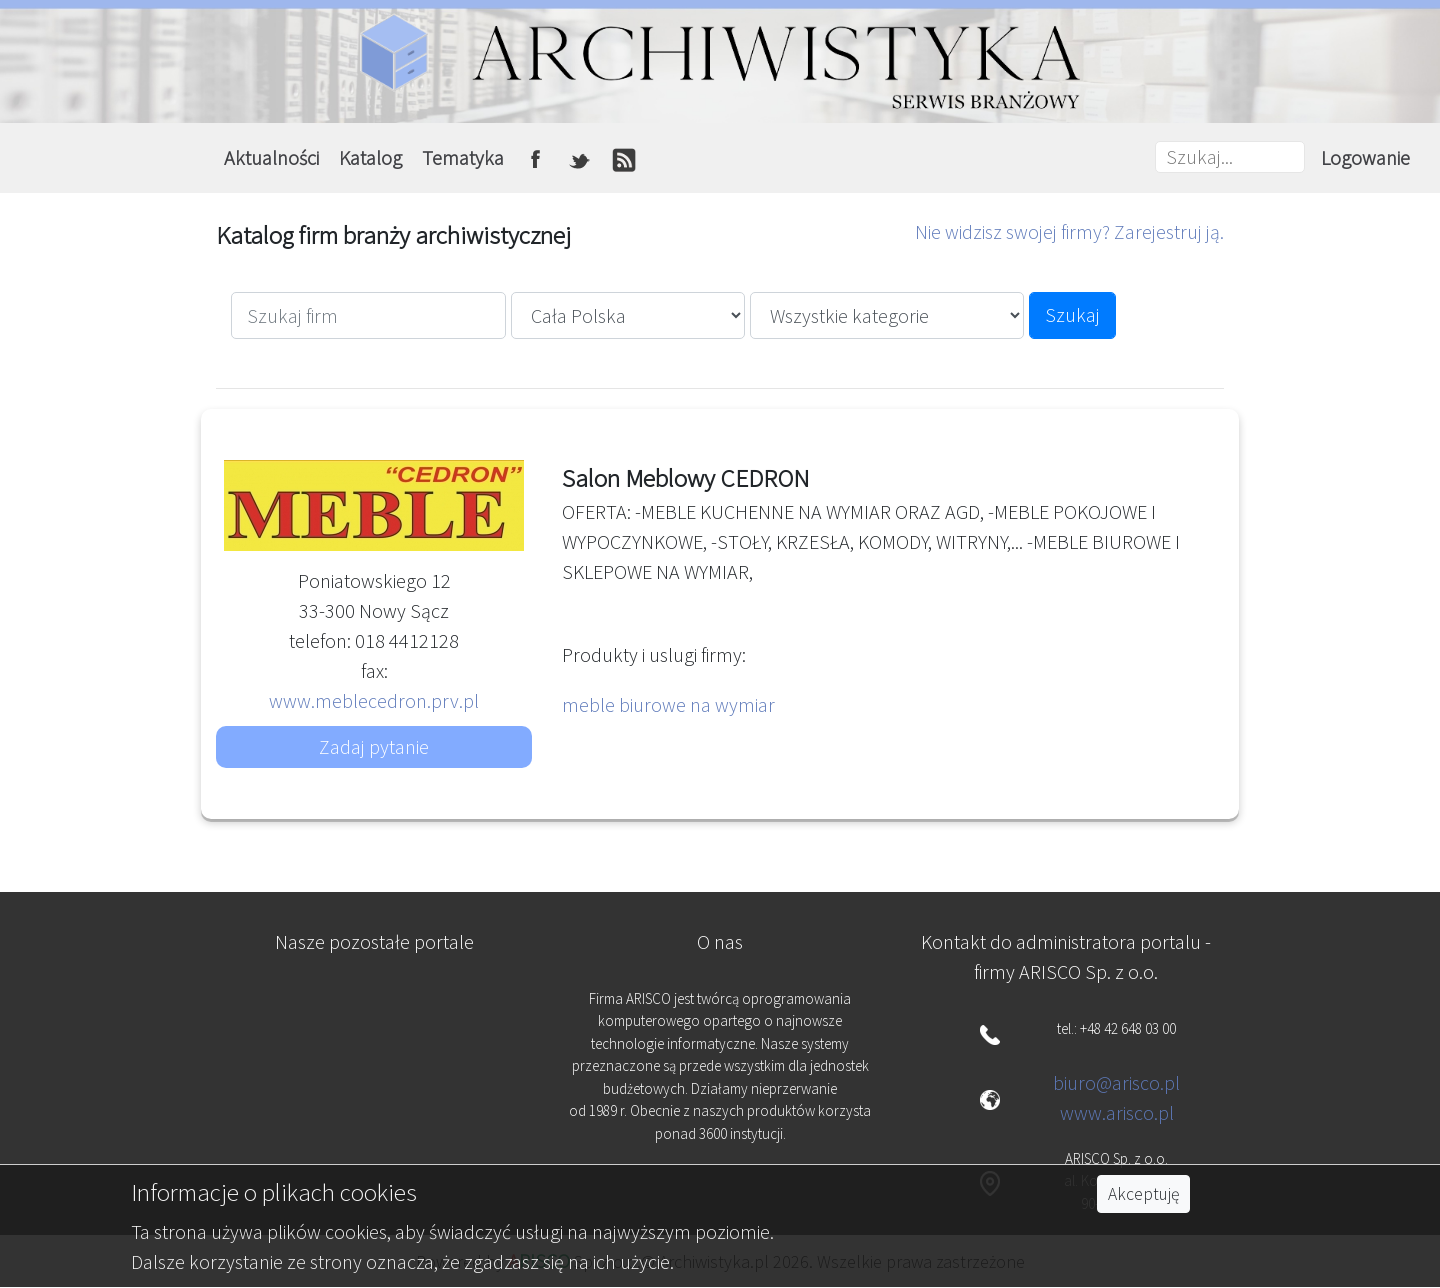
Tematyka (463, 157)
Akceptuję (1143, 1194)
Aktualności (271, 157)
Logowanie (1365, 157)
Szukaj (1072, 314)
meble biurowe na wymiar (668, 704)
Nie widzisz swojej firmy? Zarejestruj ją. (1069, 231)
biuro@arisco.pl (1116, 1082)
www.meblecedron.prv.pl (374, 700)
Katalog (370, 157)
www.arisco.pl (1117, 1112)
